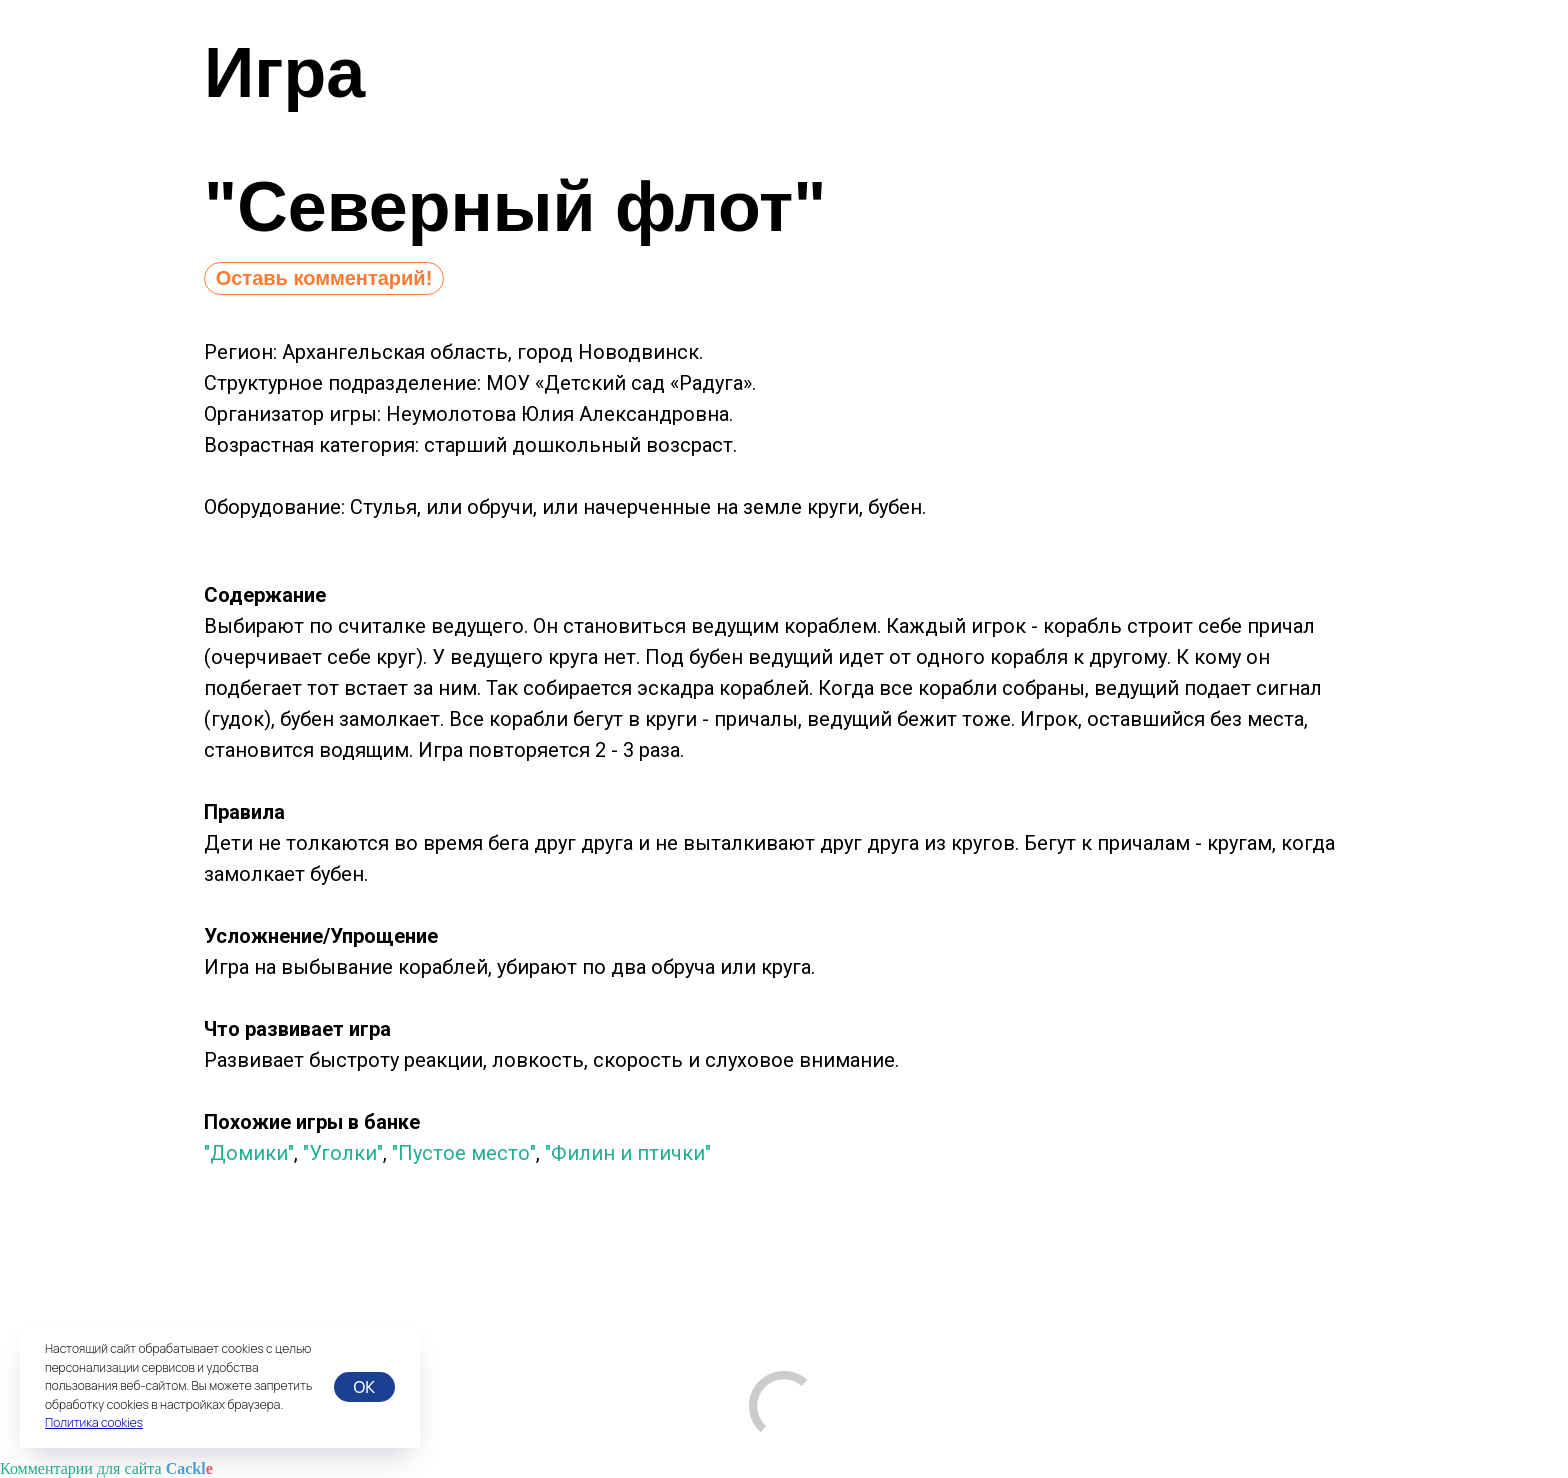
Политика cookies (94, 1422)
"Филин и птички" (628, 1153)
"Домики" (249, 1153)
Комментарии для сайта (106, 1468)
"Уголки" (343, 1153)
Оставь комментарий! (324, 278)
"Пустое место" (464, 1153)
